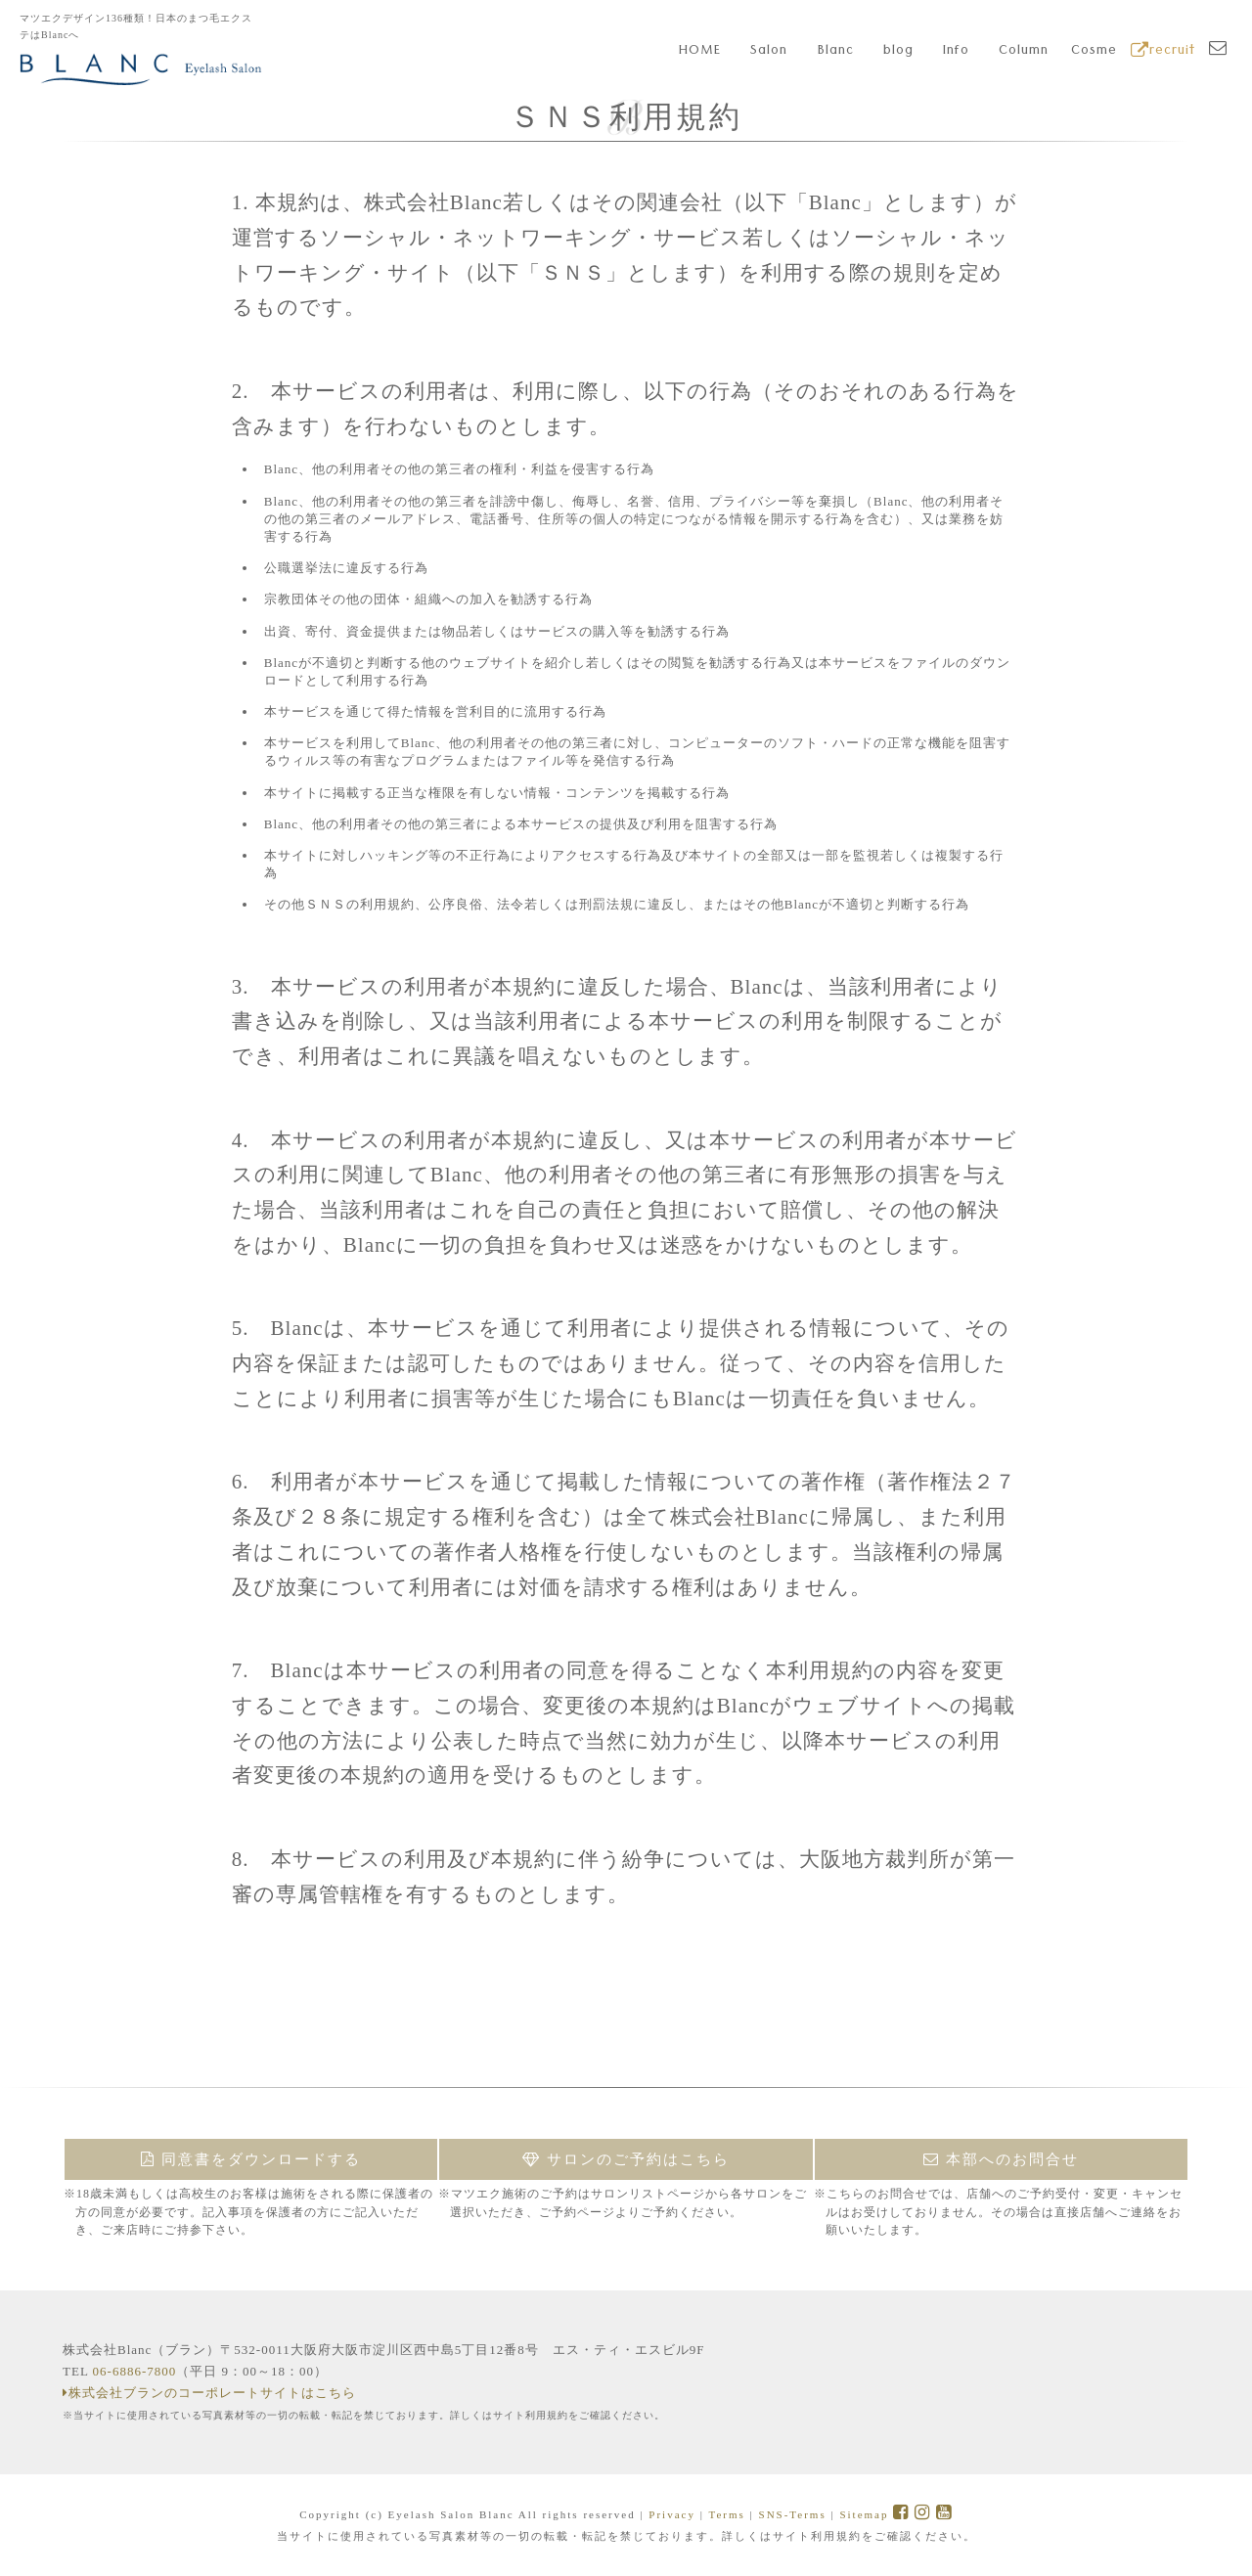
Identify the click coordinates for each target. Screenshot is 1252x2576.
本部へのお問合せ (1001, 2159)
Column (1024, 52)
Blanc (836, 52)
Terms (726, 2514)
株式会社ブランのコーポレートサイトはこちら (209, 2392)
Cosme (1094, 52)
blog (898, 52)
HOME (700, 52)
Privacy (671, 2514)
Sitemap (863, 2514)
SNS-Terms (793, 2514)
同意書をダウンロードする (251, 2159)
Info (956, 52)
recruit (1163, 52)
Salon (768, 52)
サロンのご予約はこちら (626, 2159)
